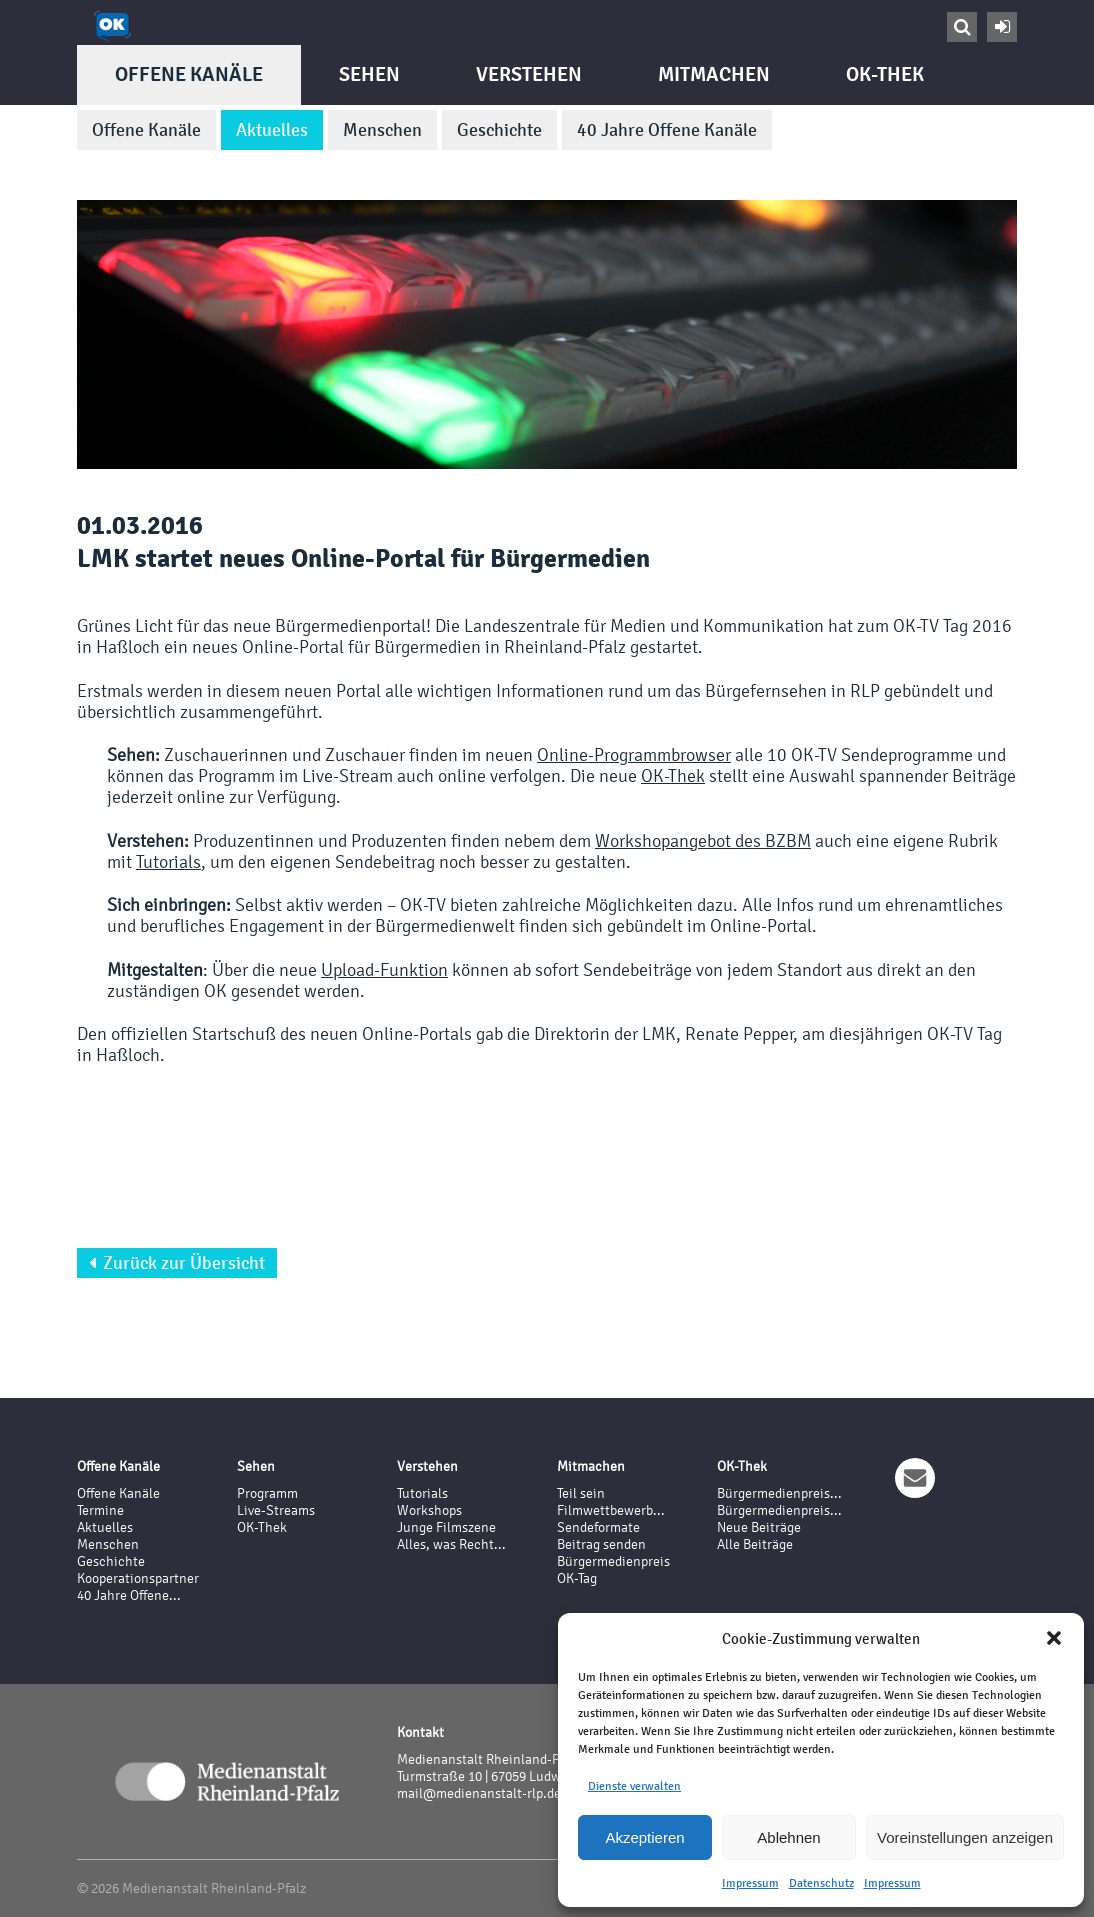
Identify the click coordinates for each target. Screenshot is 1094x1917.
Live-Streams (276, 1510)
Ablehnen (788, 1837)
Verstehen (529, 74)
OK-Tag (577, 1578)
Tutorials (168, 861)
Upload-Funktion (384, 969)
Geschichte (499, 130)
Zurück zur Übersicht (177, 1263)
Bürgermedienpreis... (779, 1493)
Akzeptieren (644, 1837)
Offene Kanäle (189, 74)
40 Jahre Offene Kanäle (667, 130)
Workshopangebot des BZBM (703, 840)
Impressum (750, 1883)
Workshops (429, 1510)
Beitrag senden (601, 1544)
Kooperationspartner (138, 1578)
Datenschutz (821, 1883)
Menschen (382, 130)
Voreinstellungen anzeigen (965, 1837)
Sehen (369, 74)
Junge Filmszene (446, 1527)
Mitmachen (714, 74)
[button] (1054, 1638)
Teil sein (581, 1493)
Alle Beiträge (755, 1544)
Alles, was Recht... (451, 1544)
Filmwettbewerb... (611, 1510)
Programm (267, 1493)
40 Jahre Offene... (129, 1595)
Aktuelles (272, 130)
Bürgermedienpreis (613, 1561)
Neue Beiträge (759, 1527)
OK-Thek (885, 74)
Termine (100, 1510)
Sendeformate (598, 1527)
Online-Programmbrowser (634, 754)
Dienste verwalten (634, 1786)
